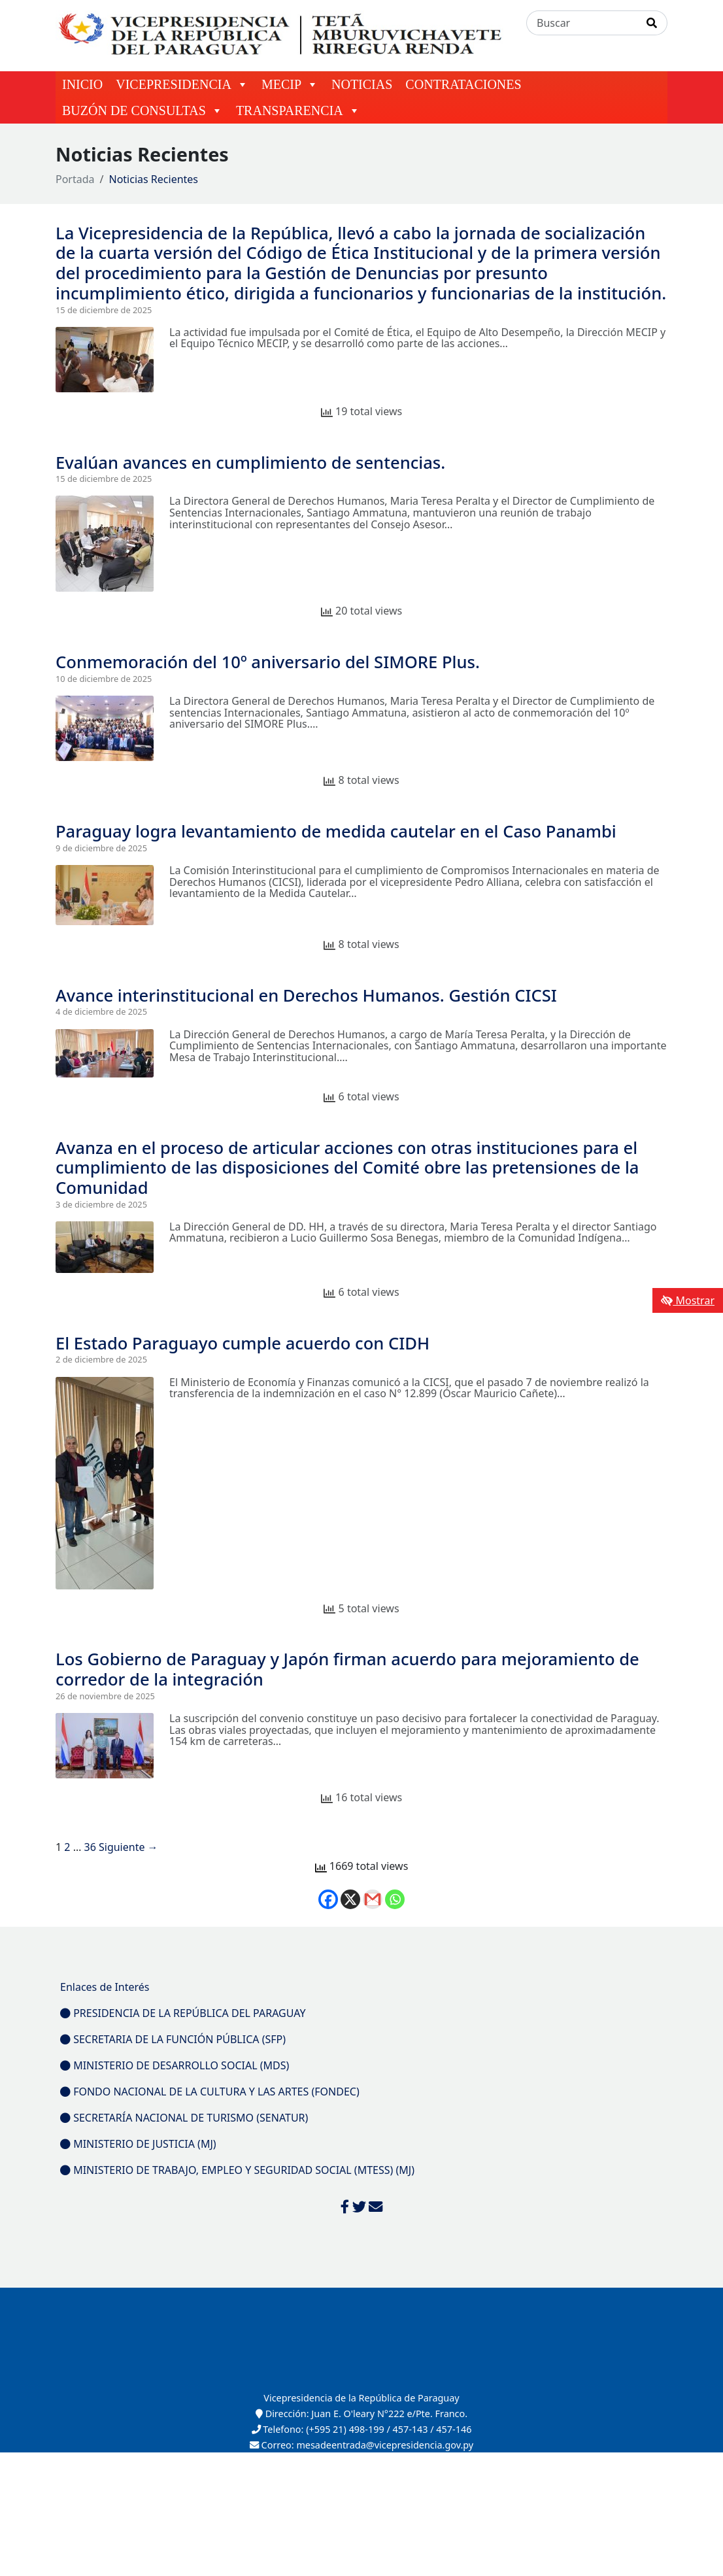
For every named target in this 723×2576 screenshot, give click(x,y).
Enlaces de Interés (105, 1987)
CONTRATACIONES (463, 84)
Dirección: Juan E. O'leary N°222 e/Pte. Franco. (361, 2413)
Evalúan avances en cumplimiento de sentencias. (250, 462)
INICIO (82, 84)
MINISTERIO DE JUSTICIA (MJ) (138, 2144)
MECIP (289, 84)
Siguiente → (128, 1847)
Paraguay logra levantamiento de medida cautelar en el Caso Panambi (336, 831)
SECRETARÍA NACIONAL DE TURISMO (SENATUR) (184, 2117)
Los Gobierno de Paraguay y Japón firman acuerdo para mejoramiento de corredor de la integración (347, 1669)
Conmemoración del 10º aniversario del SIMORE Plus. (268, 662)
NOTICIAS (361, 84)
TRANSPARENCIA (298, 110)
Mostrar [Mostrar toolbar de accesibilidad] (688, 1300)
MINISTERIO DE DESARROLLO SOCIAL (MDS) (174, 2065)
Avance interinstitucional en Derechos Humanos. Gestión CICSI (306, 995)
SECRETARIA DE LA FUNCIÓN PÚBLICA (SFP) (173, 2039)
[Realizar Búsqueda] (652, 22)
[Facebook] (328, 1899)
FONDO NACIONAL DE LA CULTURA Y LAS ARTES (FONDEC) (210, 2091)
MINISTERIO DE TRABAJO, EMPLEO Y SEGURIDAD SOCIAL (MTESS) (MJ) (237, 2170)
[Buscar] (581, 22)
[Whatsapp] (395, 1899)
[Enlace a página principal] (283, 34)
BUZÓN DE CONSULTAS (142, 110)
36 (89, 1847)
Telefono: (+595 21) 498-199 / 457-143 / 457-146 (362, 2429)
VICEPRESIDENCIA (182, 84)
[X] (350, 1899)
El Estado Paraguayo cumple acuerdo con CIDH (242, 1343)
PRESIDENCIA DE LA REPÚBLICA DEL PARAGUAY (183, 2013)
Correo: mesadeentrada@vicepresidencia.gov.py (361, 2445)
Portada (75, 179)
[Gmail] (372, 1899)
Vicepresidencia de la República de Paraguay (361, 2398)
